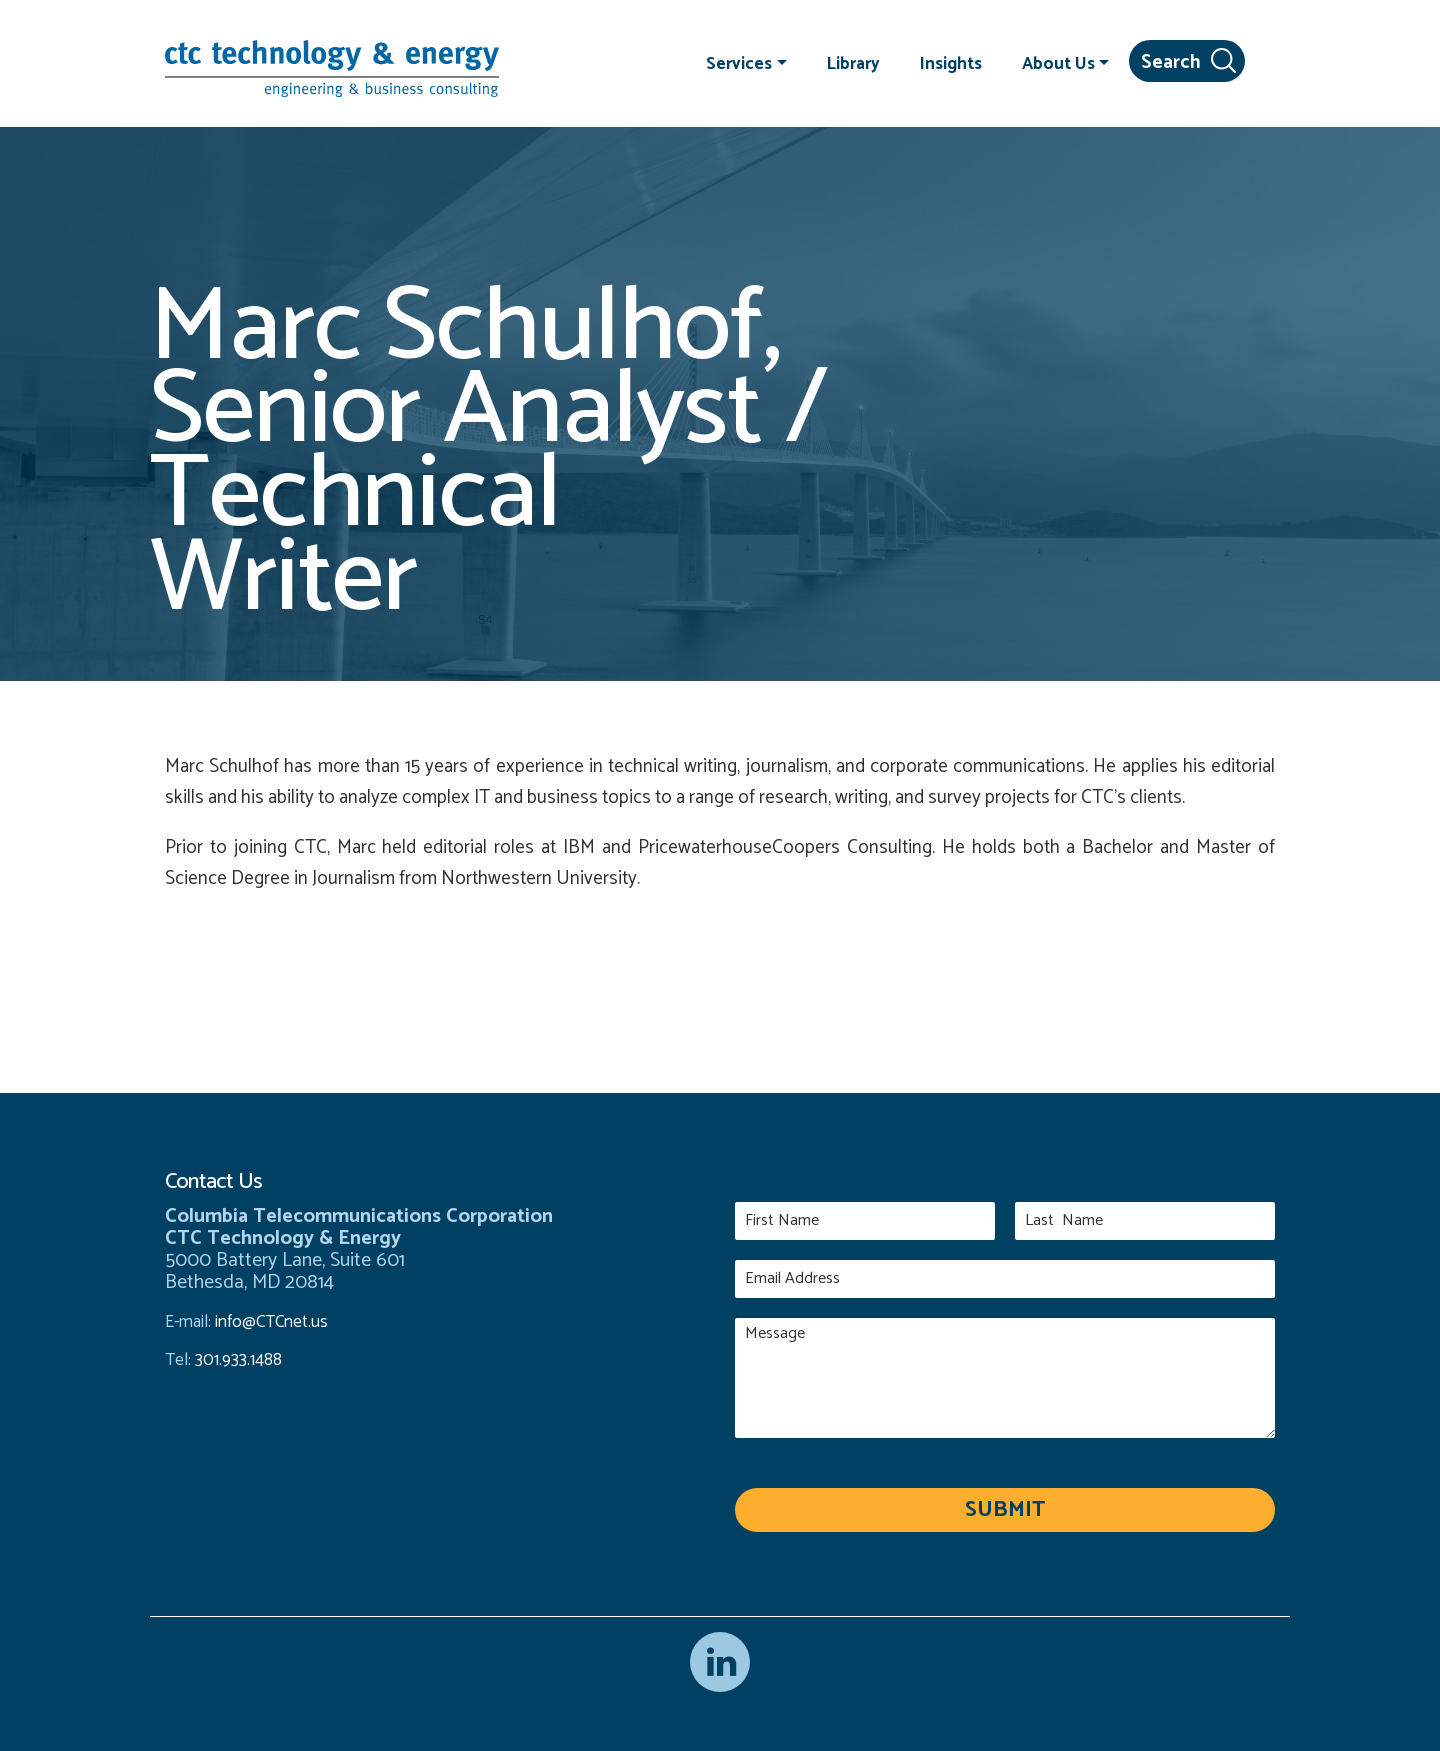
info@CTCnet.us (271, 1322)
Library (853, 63)
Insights (951, 63)
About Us (1058, 63)
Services (739, 63)
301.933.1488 (236, 1360)
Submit (1005, 1510)
